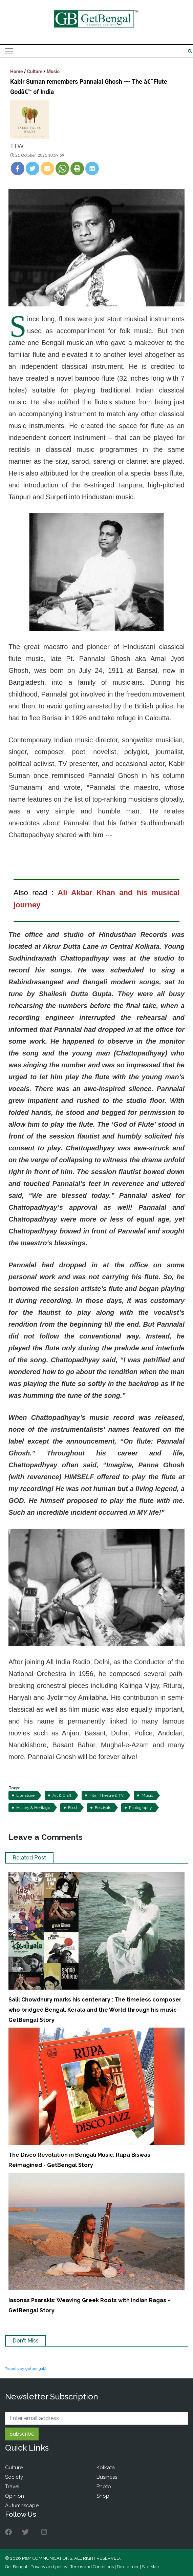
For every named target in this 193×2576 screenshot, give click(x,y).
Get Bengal (16, 2566)
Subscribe (21, 2434)
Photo (103, 2486)
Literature (25, 1795)
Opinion (14, 2496)
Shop (102, 2496)
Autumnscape (22, 2505)
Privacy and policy (48, 2566)
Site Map (150, 2566)
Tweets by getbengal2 (25, 2368)
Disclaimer (128, 2566)
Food (72, 1807)
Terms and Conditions (92, 2566)
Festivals (103, 1807)
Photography (140, 1807)
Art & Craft (61, 1795)
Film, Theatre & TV (106, 1795)
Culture (35, 71)
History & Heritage (33, 1807)
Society (14, 2477)
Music (53, 71)
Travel (12, 2486)
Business (106, 2477)
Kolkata (105, 2467)
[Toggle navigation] (9, 51)
